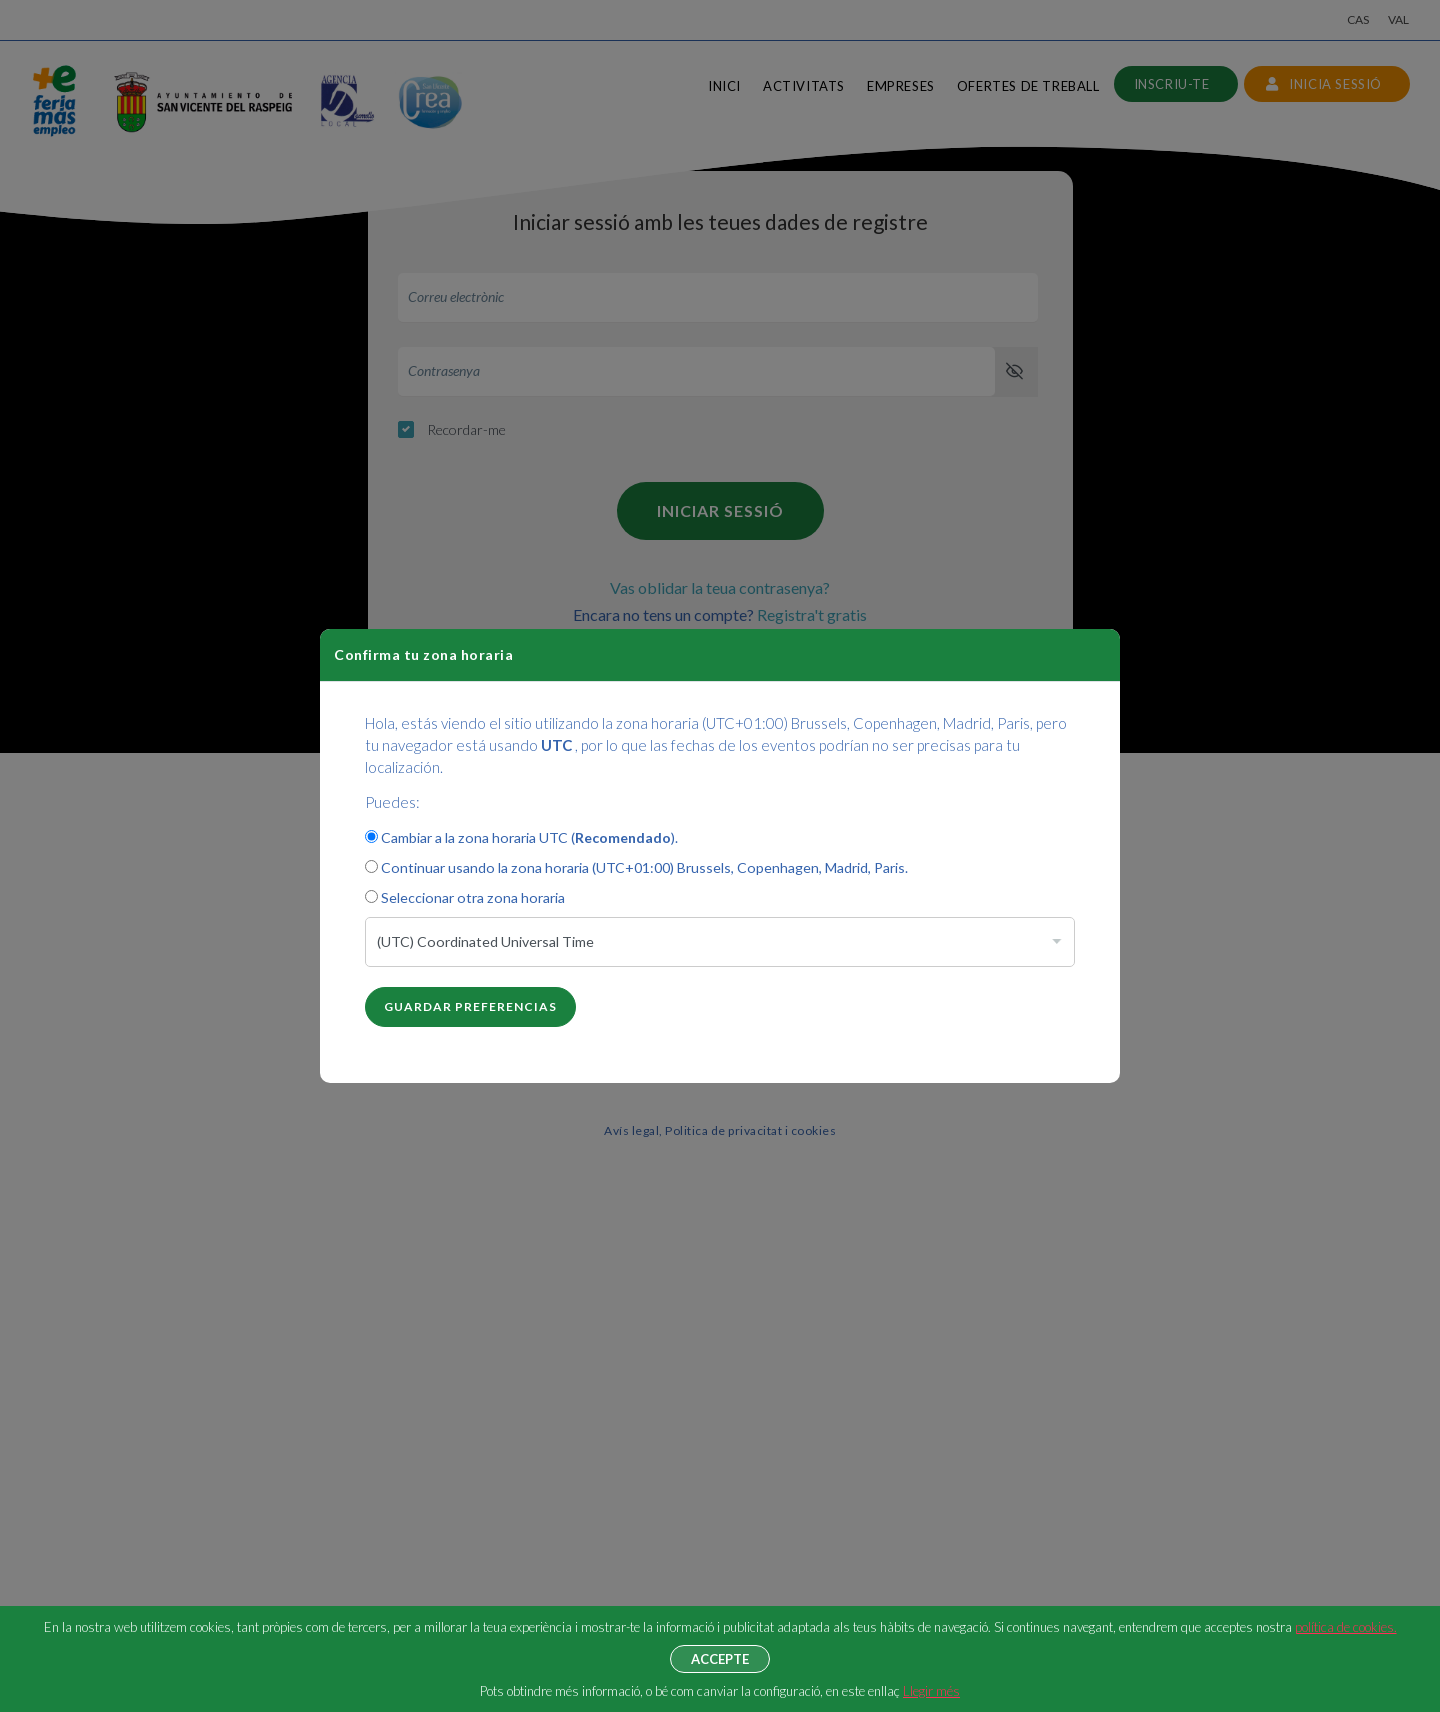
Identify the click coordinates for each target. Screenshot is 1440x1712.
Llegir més (931, 1691)
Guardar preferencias (470, 1006)
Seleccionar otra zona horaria (465, 897)
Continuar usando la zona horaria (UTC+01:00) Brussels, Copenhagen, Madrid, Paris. (636, 867)
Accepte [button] (720, 1659)
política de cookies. (1346, 1627)
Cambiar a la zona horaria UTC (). (521, 837)
